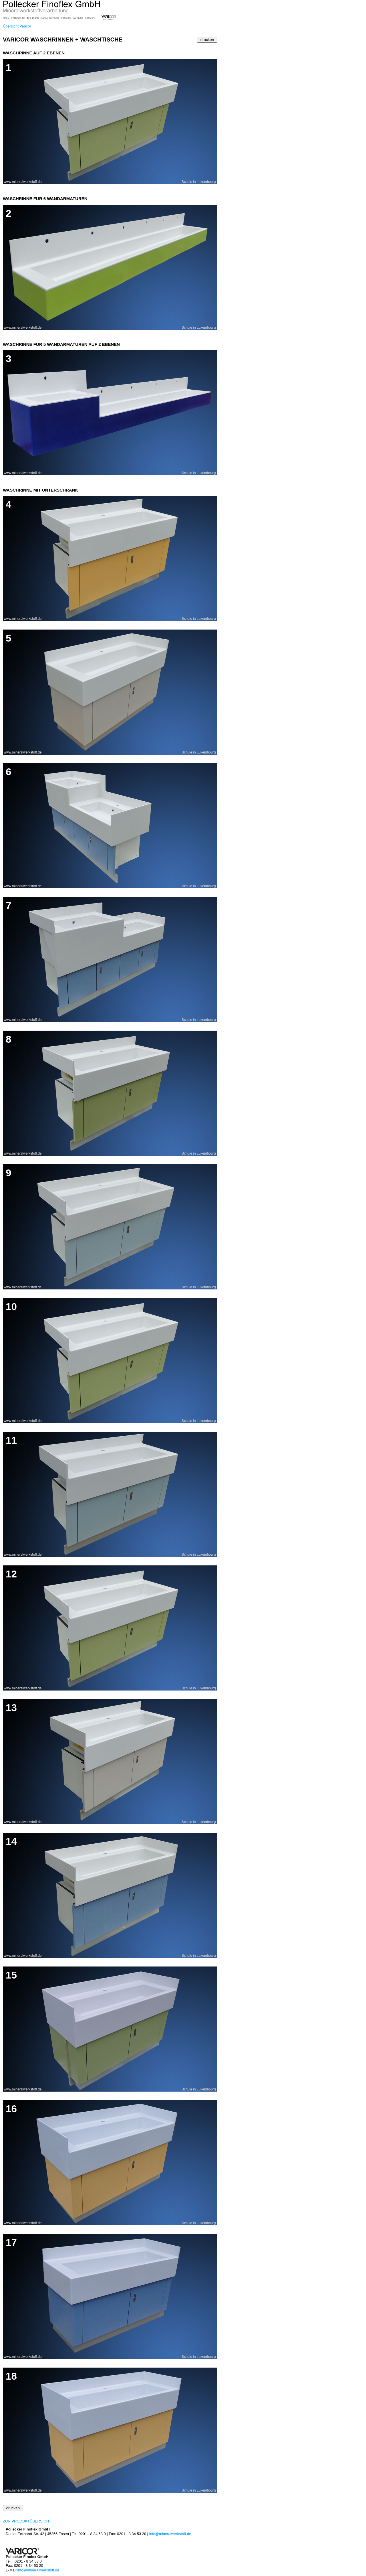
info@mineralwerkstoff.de (170, 2534)
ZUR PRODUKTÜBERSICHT (27, 2521)
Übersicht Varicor (17, 26)
